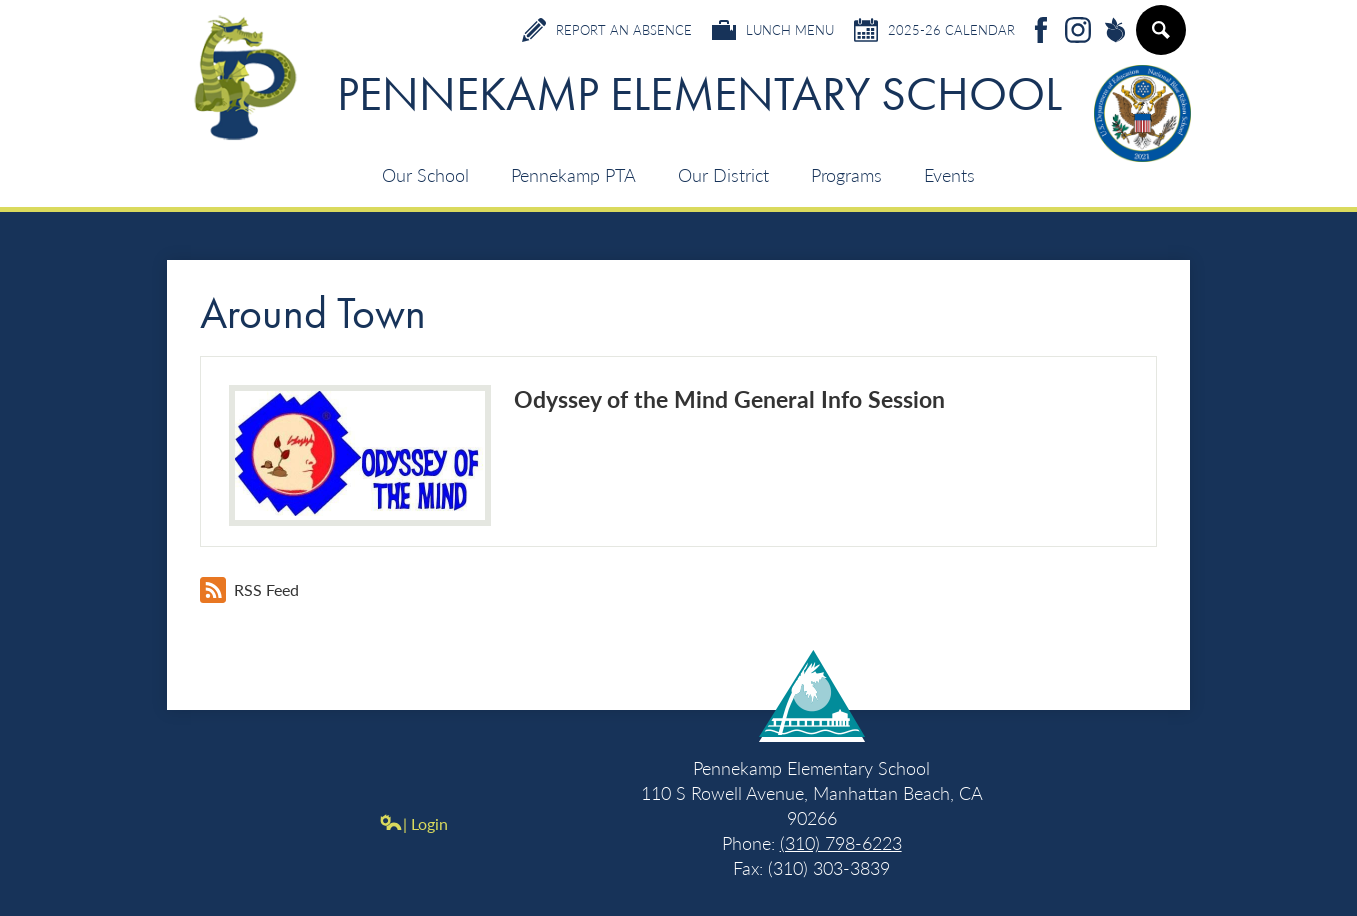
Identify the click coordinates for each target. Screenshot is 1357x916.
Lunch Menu (773, 30)
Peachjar (1115, 31)
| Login (413, 823)
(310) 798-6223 (841, 842)
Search (1160, 38)
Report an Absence (607, 30)
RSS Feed (249, 590)
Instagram (1078, 31)
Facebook (1041, 31)
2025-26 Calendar (934, 30)
